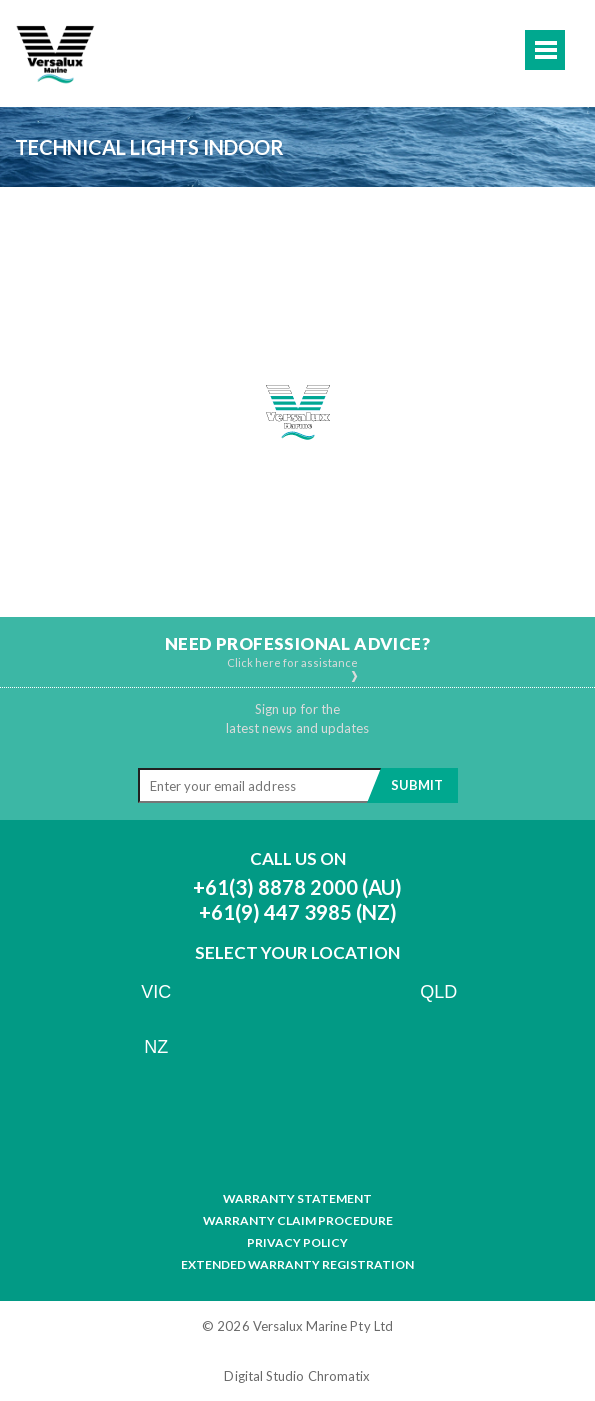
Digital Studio (264, 1376)
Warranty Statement (297, 1199)
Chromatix (339, 1376)
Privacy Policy (297, 1243)
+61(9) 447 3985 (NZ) (298, 912)
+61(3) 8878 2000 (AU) (297, 887)
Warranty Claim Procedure (298, 1221)
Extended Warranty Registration (297, 1265)
